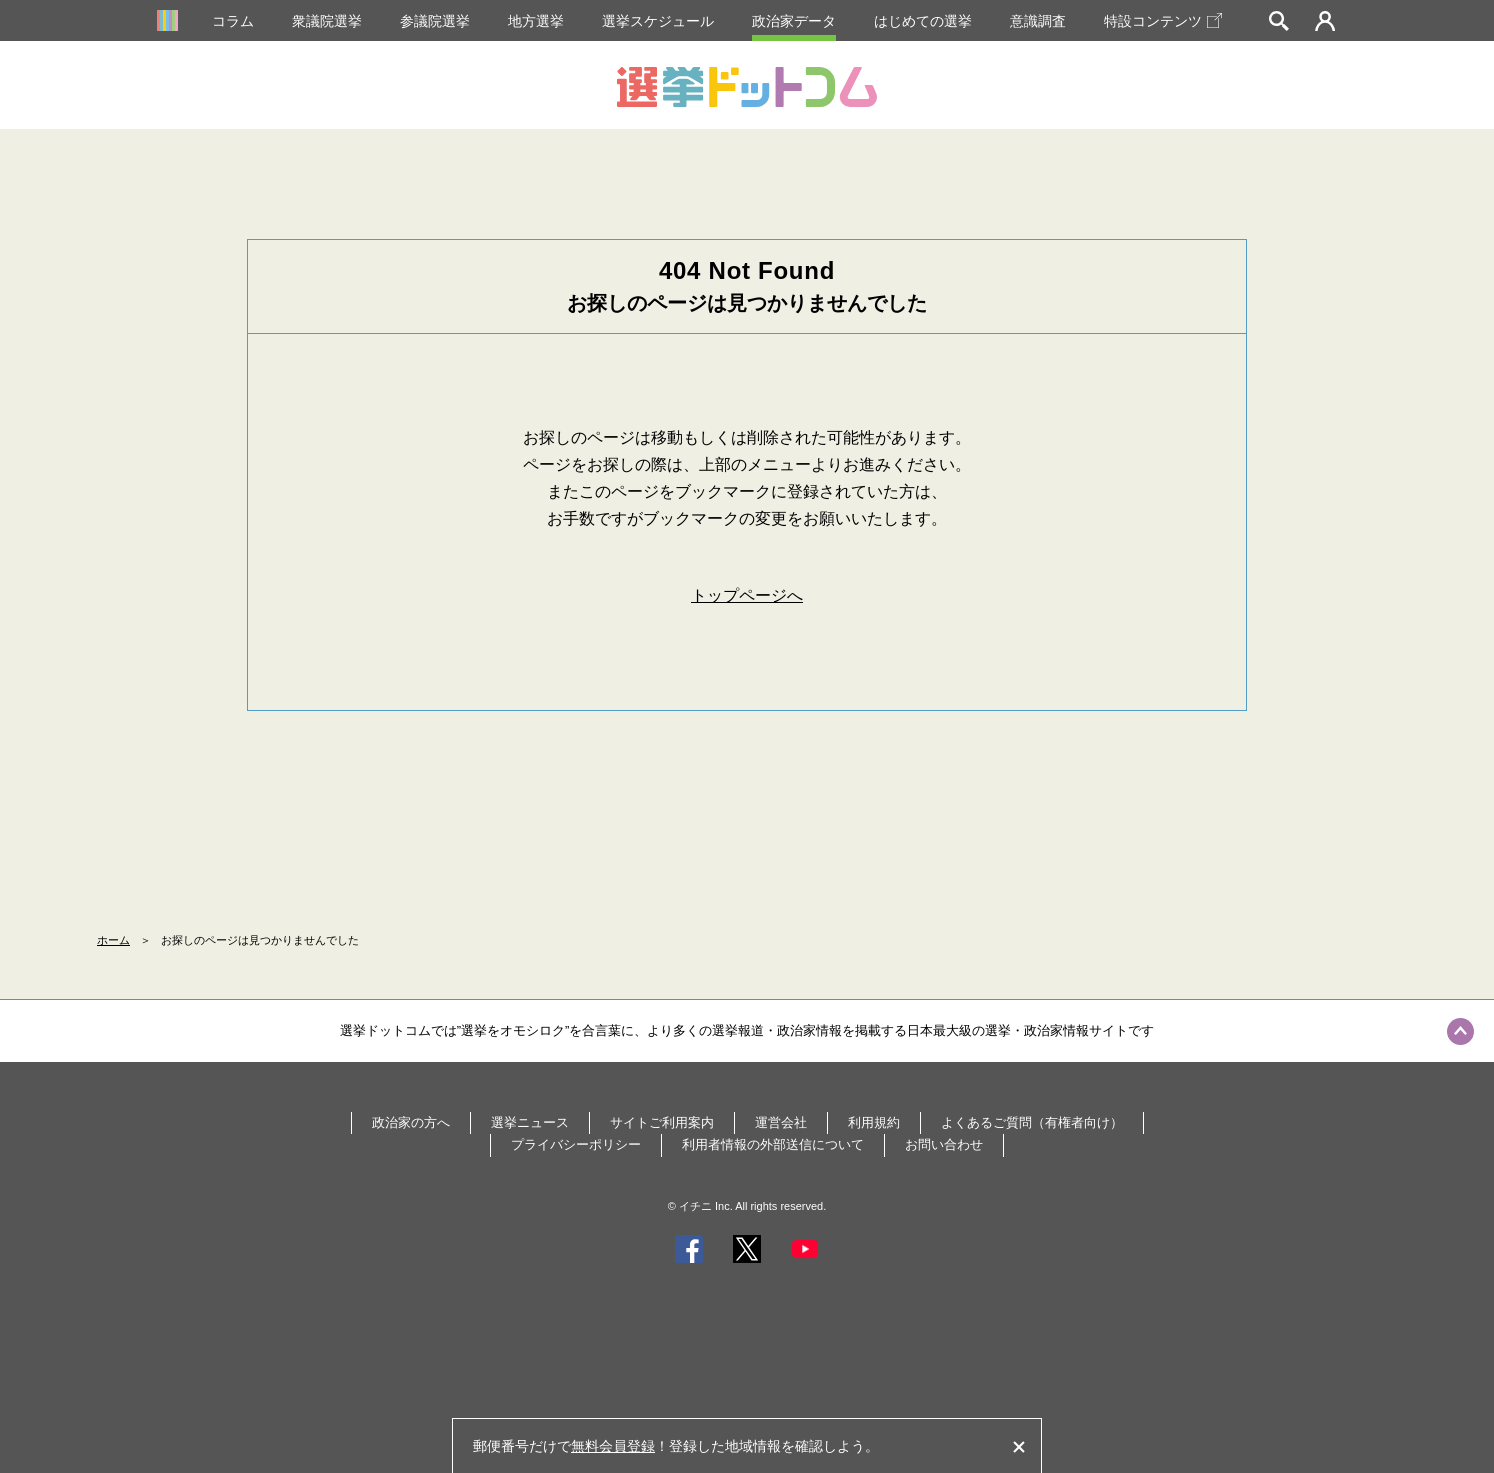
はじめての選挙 (923, 21)
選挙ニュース (530, 1122)
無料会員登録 (613, 1446)
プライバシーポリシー (576, 1144)
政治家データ (794, 21)
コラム (233, 21)
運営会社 (781, 1122)
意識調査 (1038, 21)
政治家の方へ (411, 1122)
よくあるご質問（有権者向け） (1032, 1122)
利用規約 (874, 1122)
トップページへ (747, 595)
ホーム (113, 940)
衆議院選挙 (327, 21)
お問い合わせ (944, 1144)
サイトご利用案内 (662, 1122)
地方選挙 (536, 21)
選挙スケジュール (658, 21)
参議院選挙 (435, 21)
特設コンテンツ (1163, 21)
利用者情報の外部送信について (773, 1144)
